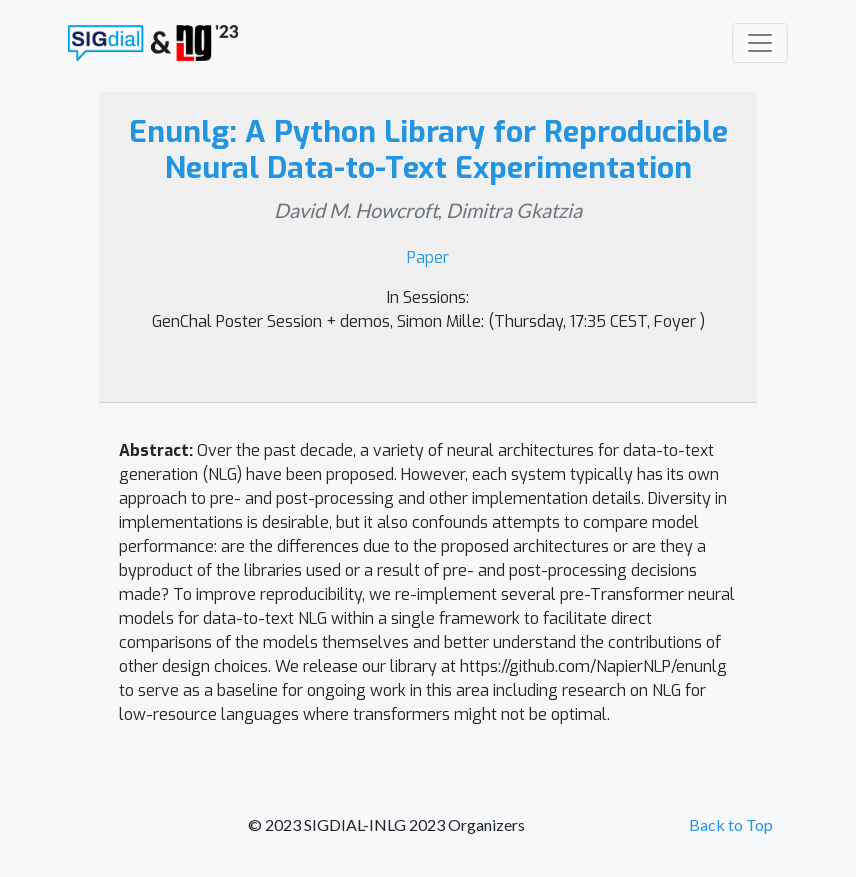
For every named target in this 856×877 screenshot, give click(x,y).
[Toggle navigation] (760, 43)
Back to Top (731, 824)
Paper (428, 257)
